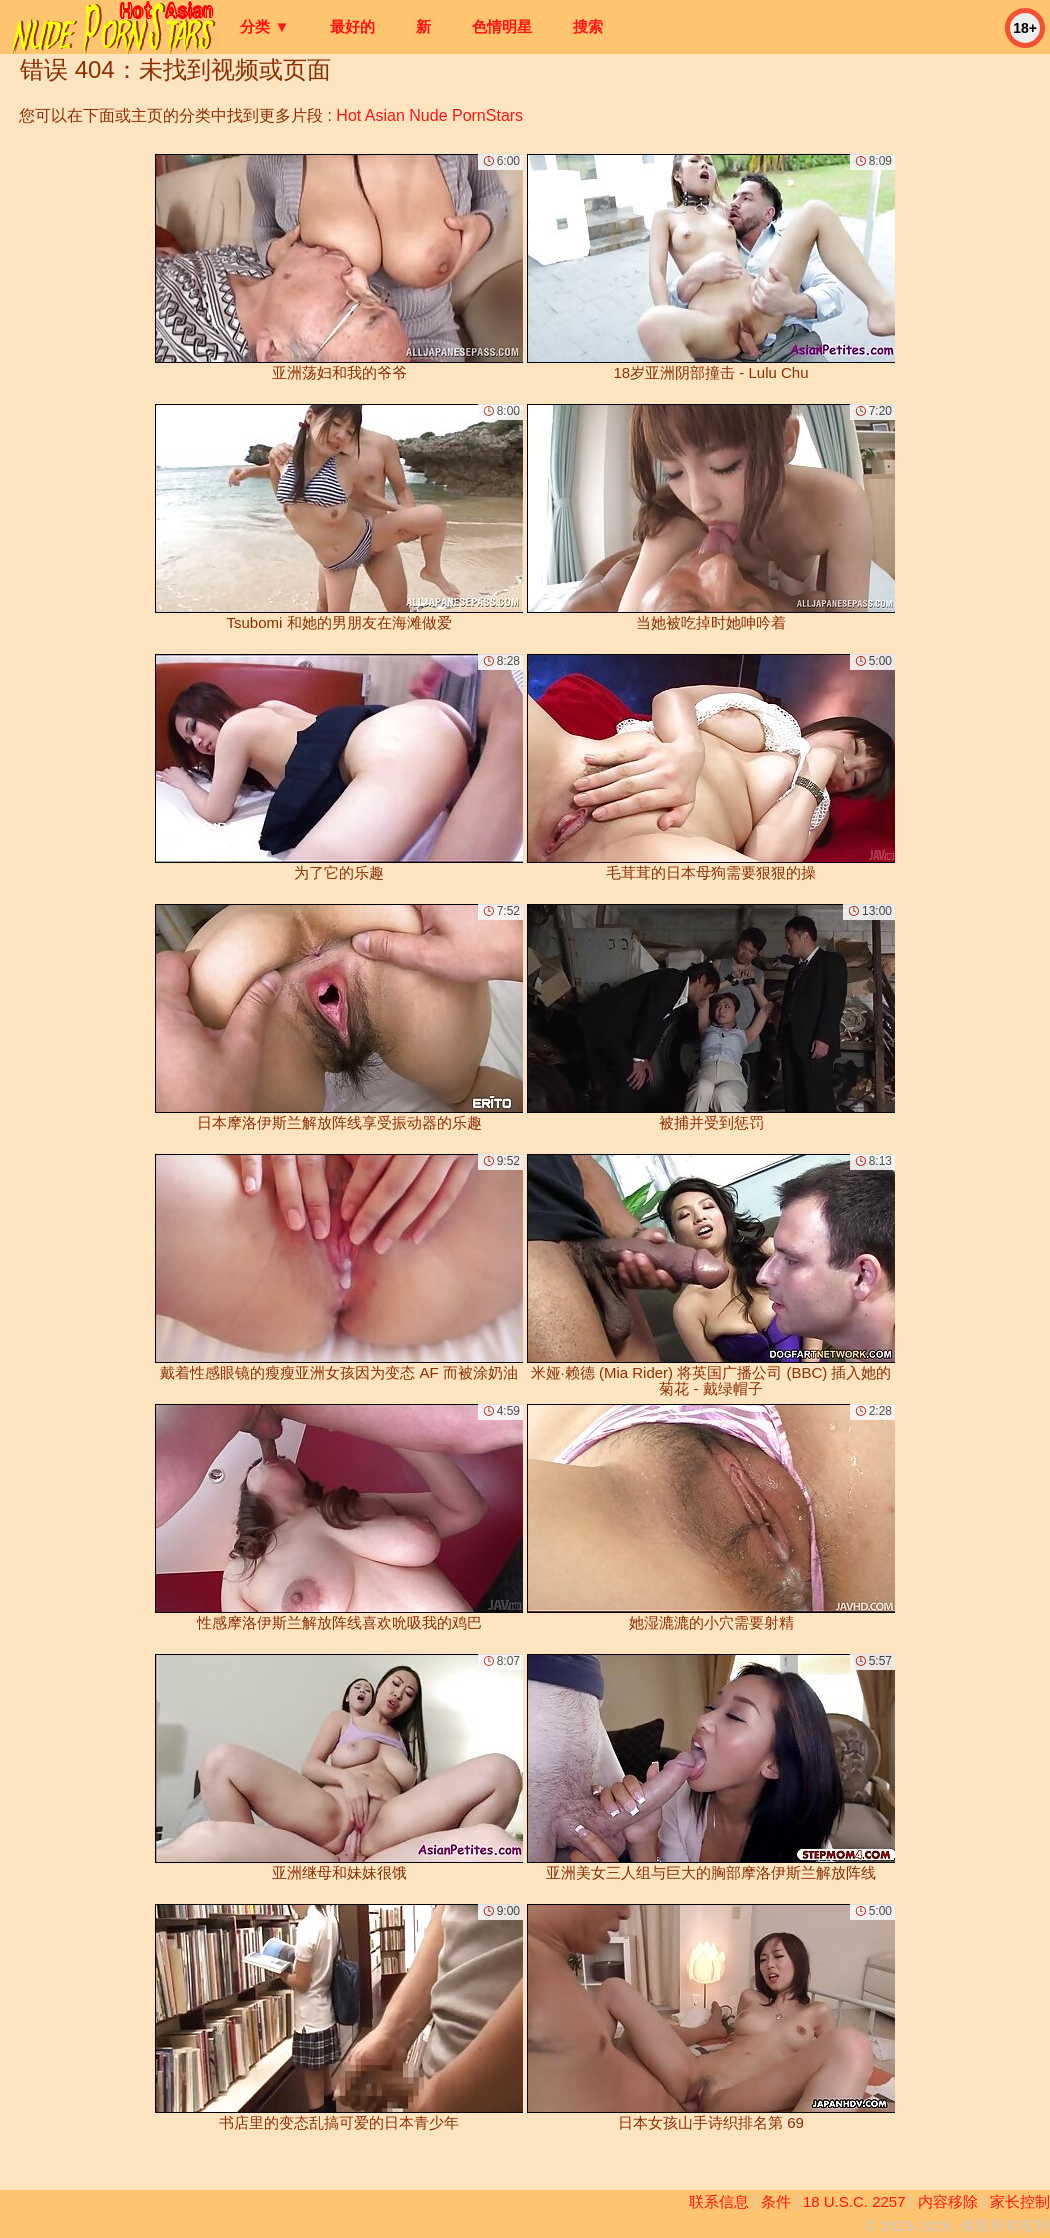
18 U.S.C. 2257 (854, 2201)
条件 (776, 2201)
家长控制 (1020, 2201)
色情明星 (502, 26)
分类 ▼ (264, 26)
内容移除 (948, 2201)
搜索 (588, 26)
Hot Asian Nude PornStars (429, 115)
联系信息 (719, 2201)
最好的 (352, 26)
